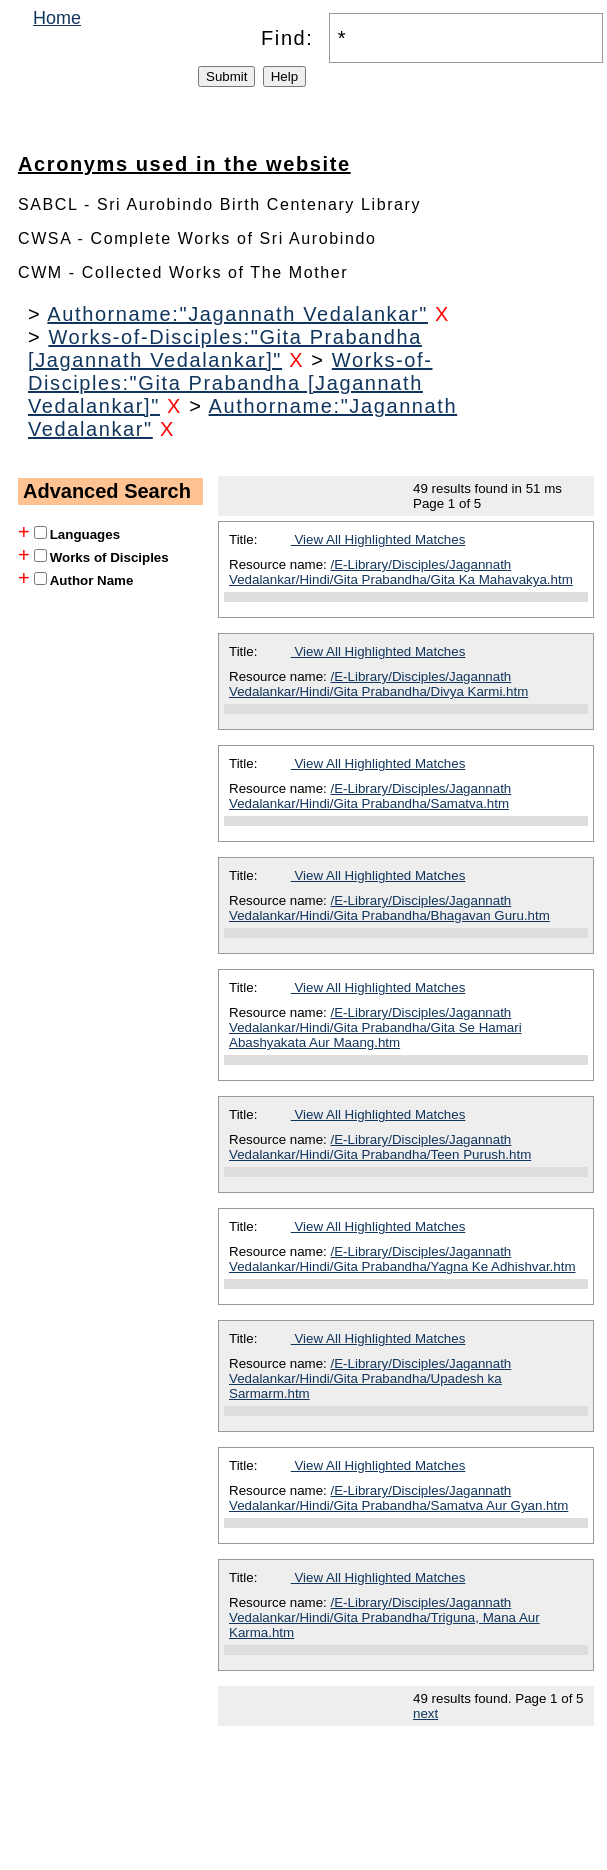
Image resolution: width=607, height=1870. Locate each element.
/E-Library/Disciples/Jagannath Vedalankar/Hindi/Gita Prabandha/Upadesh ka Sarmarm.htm (370, 1378)
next (425, 1713)
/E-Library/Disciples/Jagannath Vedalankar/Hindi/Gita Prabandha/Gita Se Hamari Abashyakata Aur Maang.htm (375, 1027)
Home (57, 18)
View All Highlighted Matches (378, 539)
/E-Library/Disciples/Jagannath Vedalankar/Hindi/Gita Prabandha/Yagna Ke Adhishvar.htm (402, 1259)
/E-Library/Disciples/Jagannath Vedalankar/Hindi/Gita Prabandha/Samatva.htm (370, 796)
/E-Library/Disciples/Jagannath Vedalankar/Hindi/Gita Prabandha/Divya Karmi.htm (378, 684)
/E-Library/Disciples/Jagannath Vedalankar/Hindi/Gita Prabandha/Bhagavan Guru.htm (389, 908)
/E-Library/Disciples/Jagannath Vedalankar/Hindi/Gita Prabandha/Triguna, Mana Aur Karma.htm (384, 1617)
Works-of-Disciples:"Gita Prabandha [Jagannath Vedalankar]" (225, 348)
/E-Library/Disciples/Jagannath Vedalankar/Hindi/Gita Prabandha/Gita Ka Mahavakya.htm (401, 572)
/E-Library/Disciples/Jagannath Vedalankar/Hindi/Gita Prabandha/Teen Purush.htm (380, 1147)
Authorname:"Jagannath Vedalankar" (237, 314)
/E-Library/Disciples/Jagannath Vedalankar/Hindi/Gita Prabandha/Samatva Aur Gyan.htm (398, 1498)
